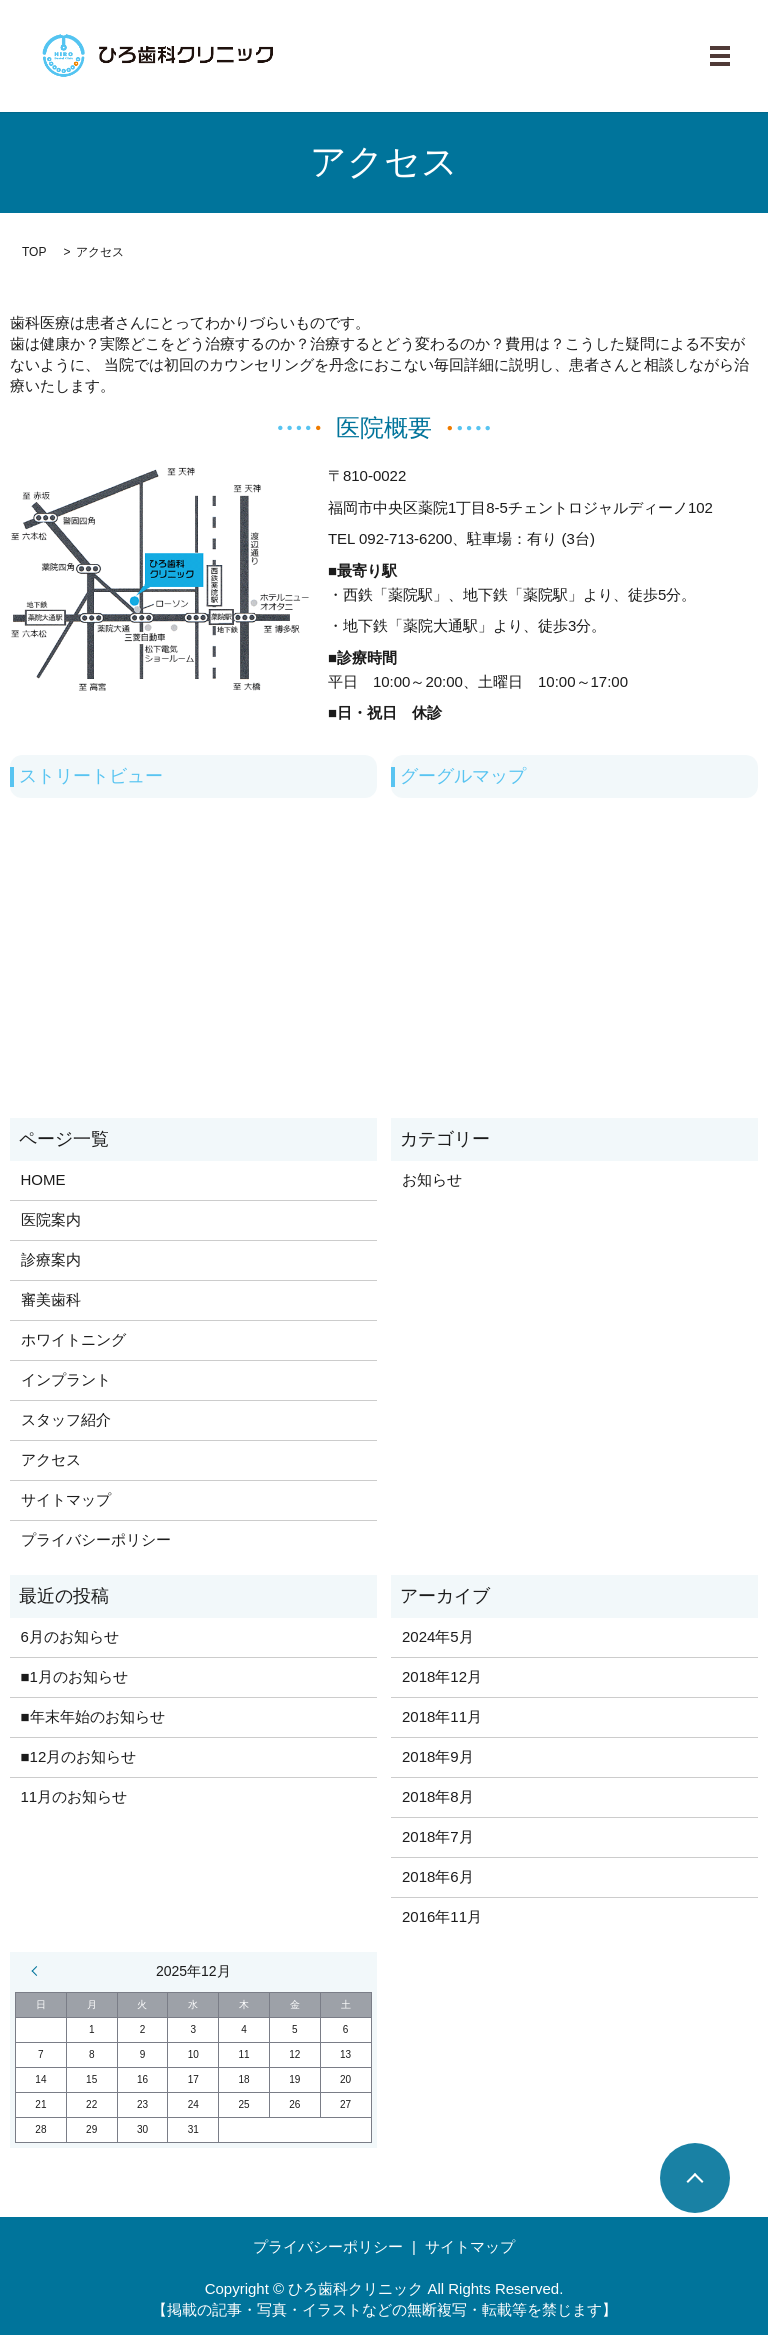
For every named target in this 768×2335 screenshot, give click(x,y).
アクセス (51, 1459)
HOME (43, 1179)
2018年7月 (438, 1836)
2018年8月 (438, 1796)
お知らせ (432, 1179)
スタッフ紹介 (66, 1419)
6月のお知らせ (70, 1636)
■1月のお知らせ (74, 1676)
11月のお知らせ (74, 1796)
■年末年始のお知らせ (93, 1716)
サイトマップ (66, 1499)
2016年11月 (442, 1916)
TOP (34, 252)
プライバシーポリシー (96, 1539)
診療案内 (51, 1259)
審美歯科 (51, 1299)
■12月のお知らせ (79, 1756)
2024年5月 (438, 1636)
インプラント (66, 1379)
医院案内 (51, 1219)
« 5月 (39, 1971)
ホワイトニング (73, 1339)
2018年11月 (442, 1716)
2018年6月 (438, 1876)
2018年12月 (442, 1676)
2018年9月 (438, 1756)
